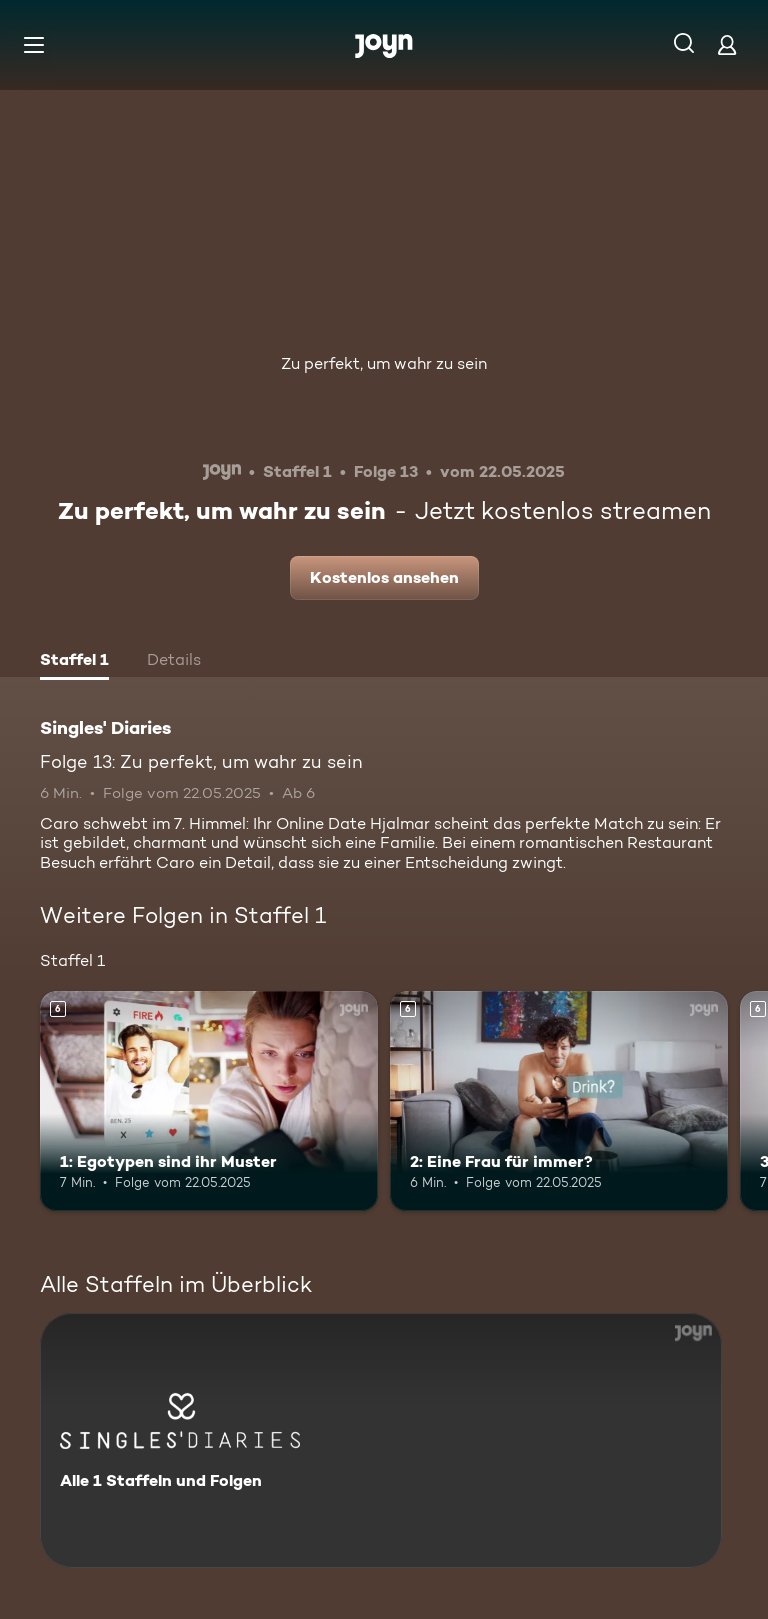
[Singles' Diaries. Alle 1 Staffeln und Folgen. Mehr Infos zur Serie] (381, 1440)
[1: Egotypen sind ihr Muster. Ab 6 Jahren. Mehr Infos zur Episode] (209, 1101)
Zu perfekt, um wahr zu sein (384, 363)
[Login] (727, 44)
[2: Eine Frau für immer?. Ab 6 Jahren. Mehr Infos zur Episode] (559, 1101)
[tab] (74, 662)
